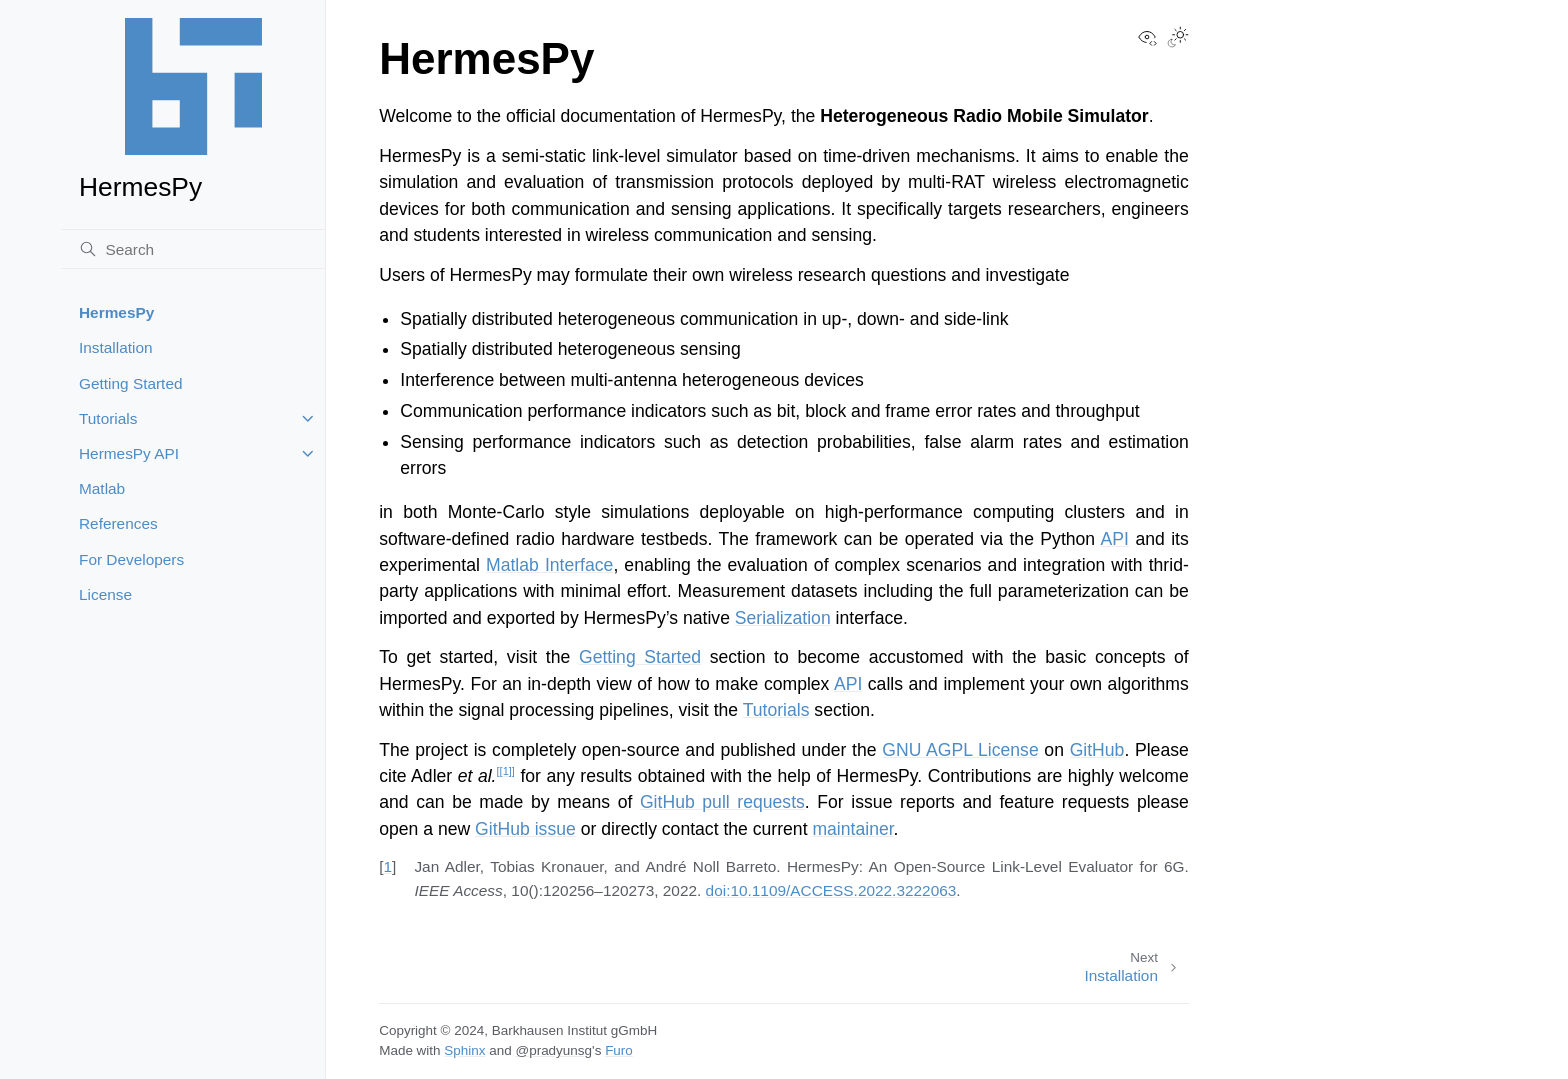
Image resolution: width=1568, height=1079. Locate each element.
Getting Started (131, 383)
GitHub (1097, 750)
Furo (619, 1050)
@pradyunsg (553, 1050)
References (118, 523)
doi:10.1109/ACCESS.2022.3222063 (831, 890)
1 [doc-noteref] (506, 771)
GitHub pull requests (722, 802)
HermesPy (116, 312)
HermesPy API (129, 453)
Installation (116, 347)
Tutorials (108, 418)
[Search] (193, 249)
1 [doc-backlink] (387, 866)
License (105, 594)
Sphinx (464, 1050)
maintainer (852, 829)
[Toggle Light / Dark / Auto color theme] (1178, 39)
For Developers (131, 559)
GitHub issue (525, 829)
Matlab (102, 488)
